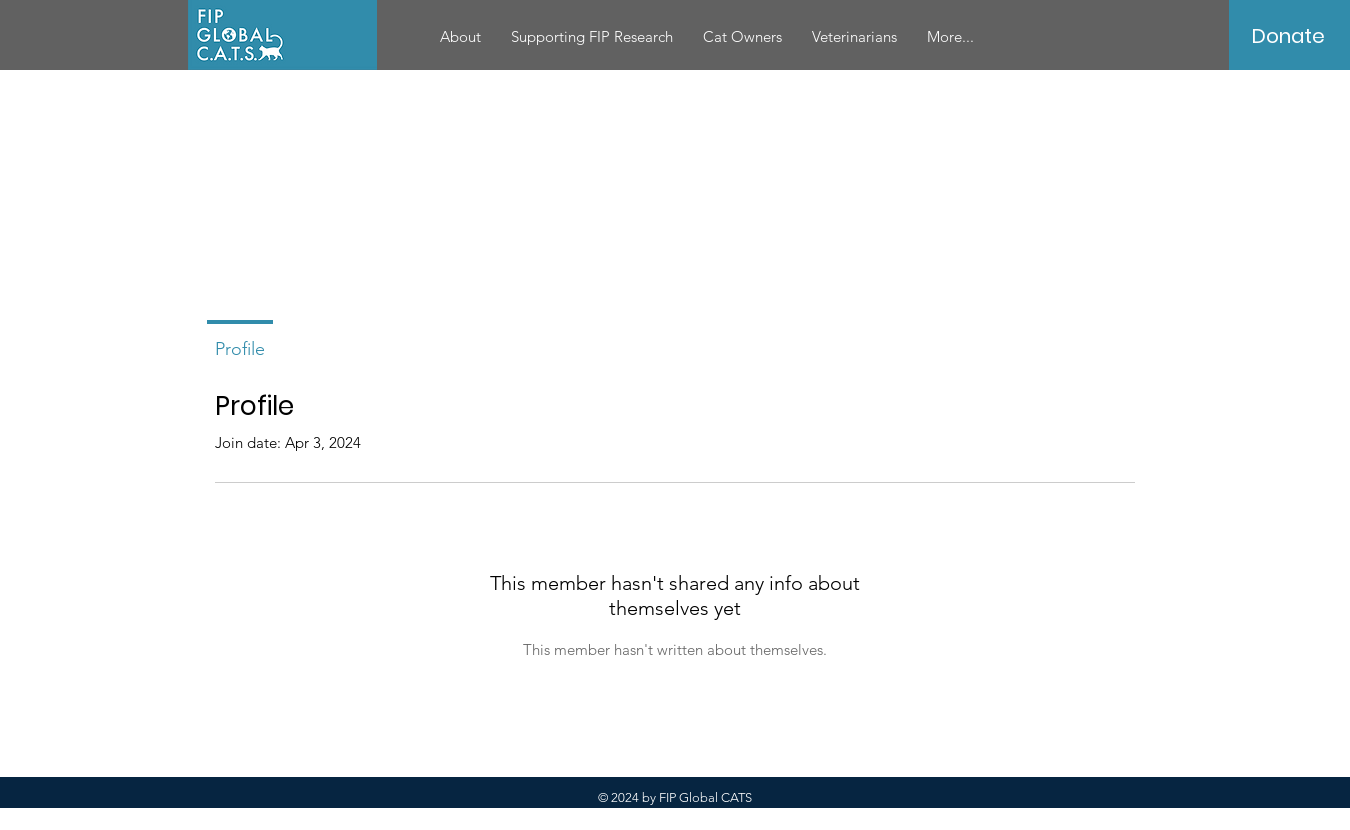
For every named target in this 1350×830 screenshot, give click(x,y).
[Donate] (1288, 36)
